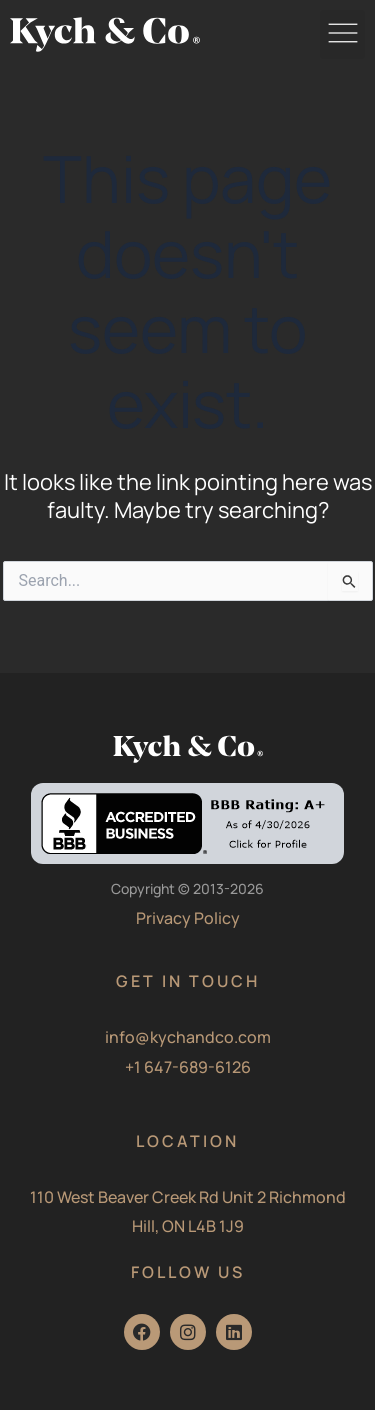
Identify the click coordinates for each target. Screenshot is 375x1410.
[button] (342, 34)
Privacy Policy (188, 918)
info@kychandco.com (188, 1037)
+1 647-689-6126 (188, 1067)
